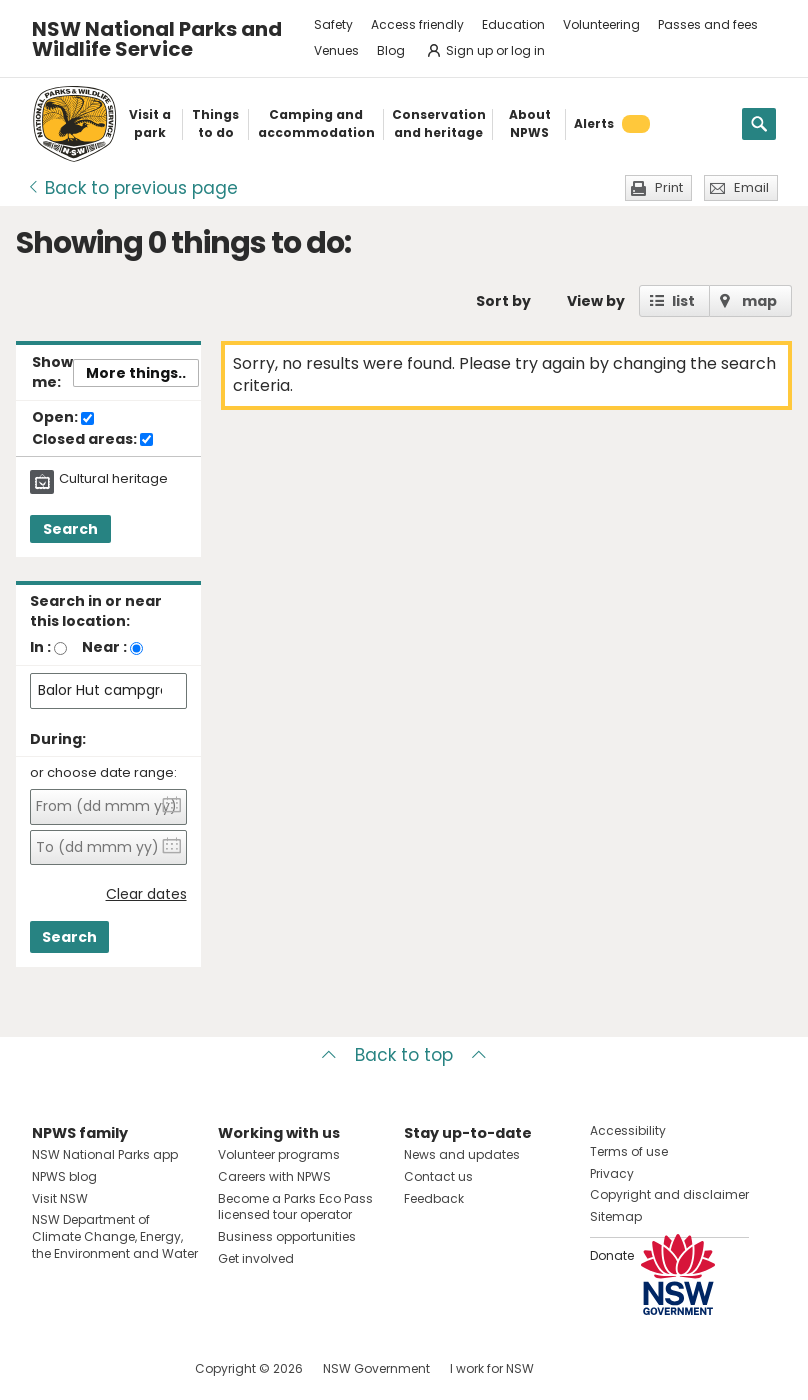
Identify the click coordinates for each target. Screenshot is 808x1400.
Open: (63, 418)
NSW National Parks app (105, 1154)
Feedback (434, 1198)
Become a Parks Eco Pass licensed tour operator (295, 1207)
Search (70, 529)
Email (751, 187)
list (683, 301)
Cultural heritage (113, 479)
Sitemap (616, 1216)
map (759, 301)
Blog (391, 50)
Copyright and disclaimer (669, 1194)
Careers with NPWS (274, 1176)
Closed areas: (92, 440)
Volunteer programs (279, 1154)
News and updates (462, 1154)
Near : (104, 647)
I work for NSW (492, 1368)
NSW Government (376, 1368)
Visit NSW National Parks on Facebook (50, 1368)
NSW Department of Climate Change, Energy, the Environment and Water (115, 1236)
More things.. (136, 373)
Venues (336, 50)
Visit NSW (60, 1198)
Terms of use (629, 1151)
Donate (612, 1255)
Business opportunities (287, 1236)
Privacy (612, 1173)
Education (513, 24)
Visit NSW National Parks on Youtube (136, 1368)
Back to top (404, 1055)
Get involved (256, 1258)
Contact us (438, 1176)
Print (669, 187)
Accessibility (628, 1130)
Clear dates (146, 894)
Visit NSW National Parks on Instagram (93, 1368)
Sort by (503, 301)
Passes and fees (708, 24)
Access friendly (417, 24)
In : (40, 647)
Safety (333, 24)
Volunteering (601, 24)
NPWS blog (64, 1176)
